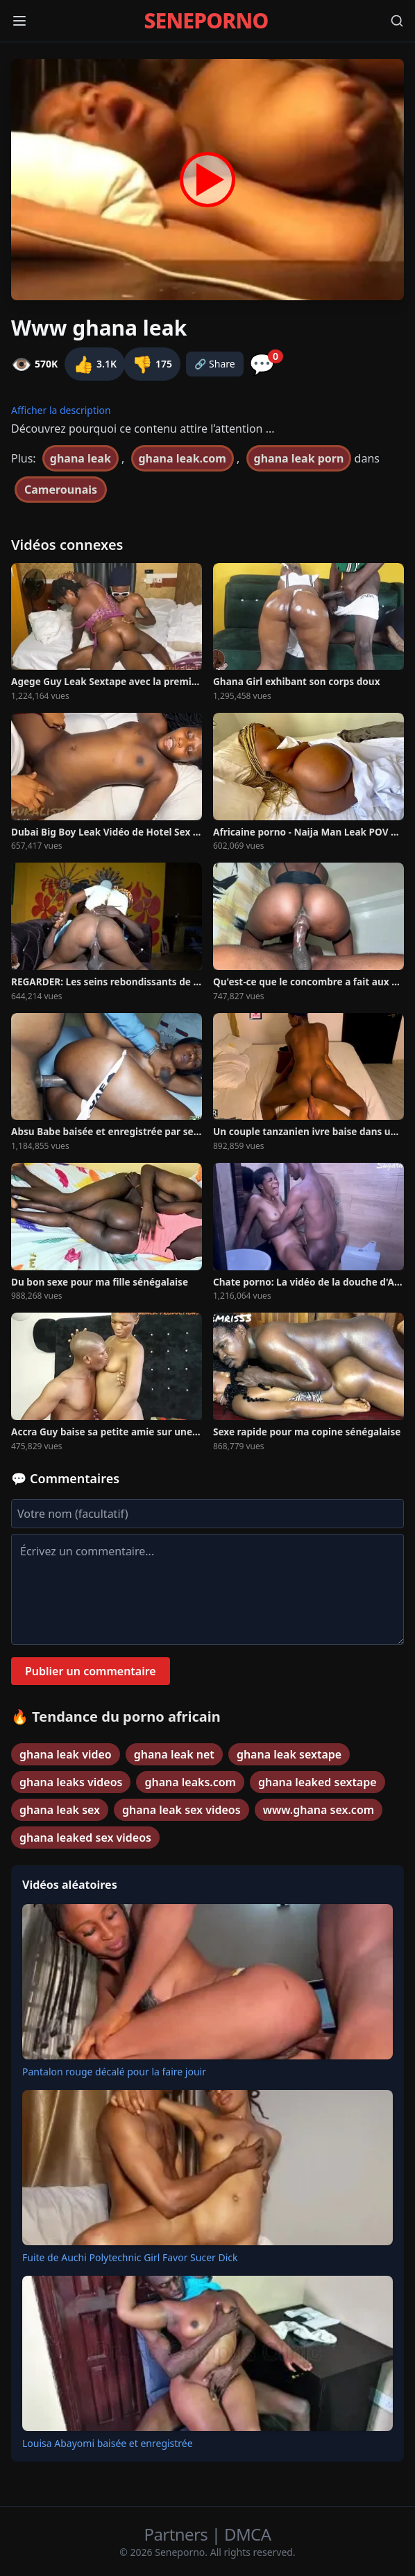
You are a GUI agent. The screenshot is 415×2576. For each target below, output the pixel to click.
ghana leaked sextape (317, 1782)
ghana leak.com (182, 458)
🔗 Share (214, 363)
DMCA (247, 2534)
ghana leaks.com (190, 1782)
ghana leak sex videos (181, 1809)
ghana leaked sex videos (85, 1837)
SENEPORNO (206, 20)
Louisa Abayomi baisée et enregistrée (107, 2443)
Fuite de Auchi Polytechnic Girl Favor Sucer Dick (130, 2257)
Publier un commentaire (90, 1671)
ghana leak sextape (289, 1754)
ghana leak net (174, 1754)
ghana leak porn (299, 458)
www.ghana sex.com (319, 1809)
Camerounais (60, 489)
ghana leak (80, 458)
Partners (178, 2534)
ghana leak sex (59, 1809)
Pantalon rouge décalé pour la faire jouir (114, 2071)
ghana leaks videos (70, 1782)
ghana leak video (65, 1754)
